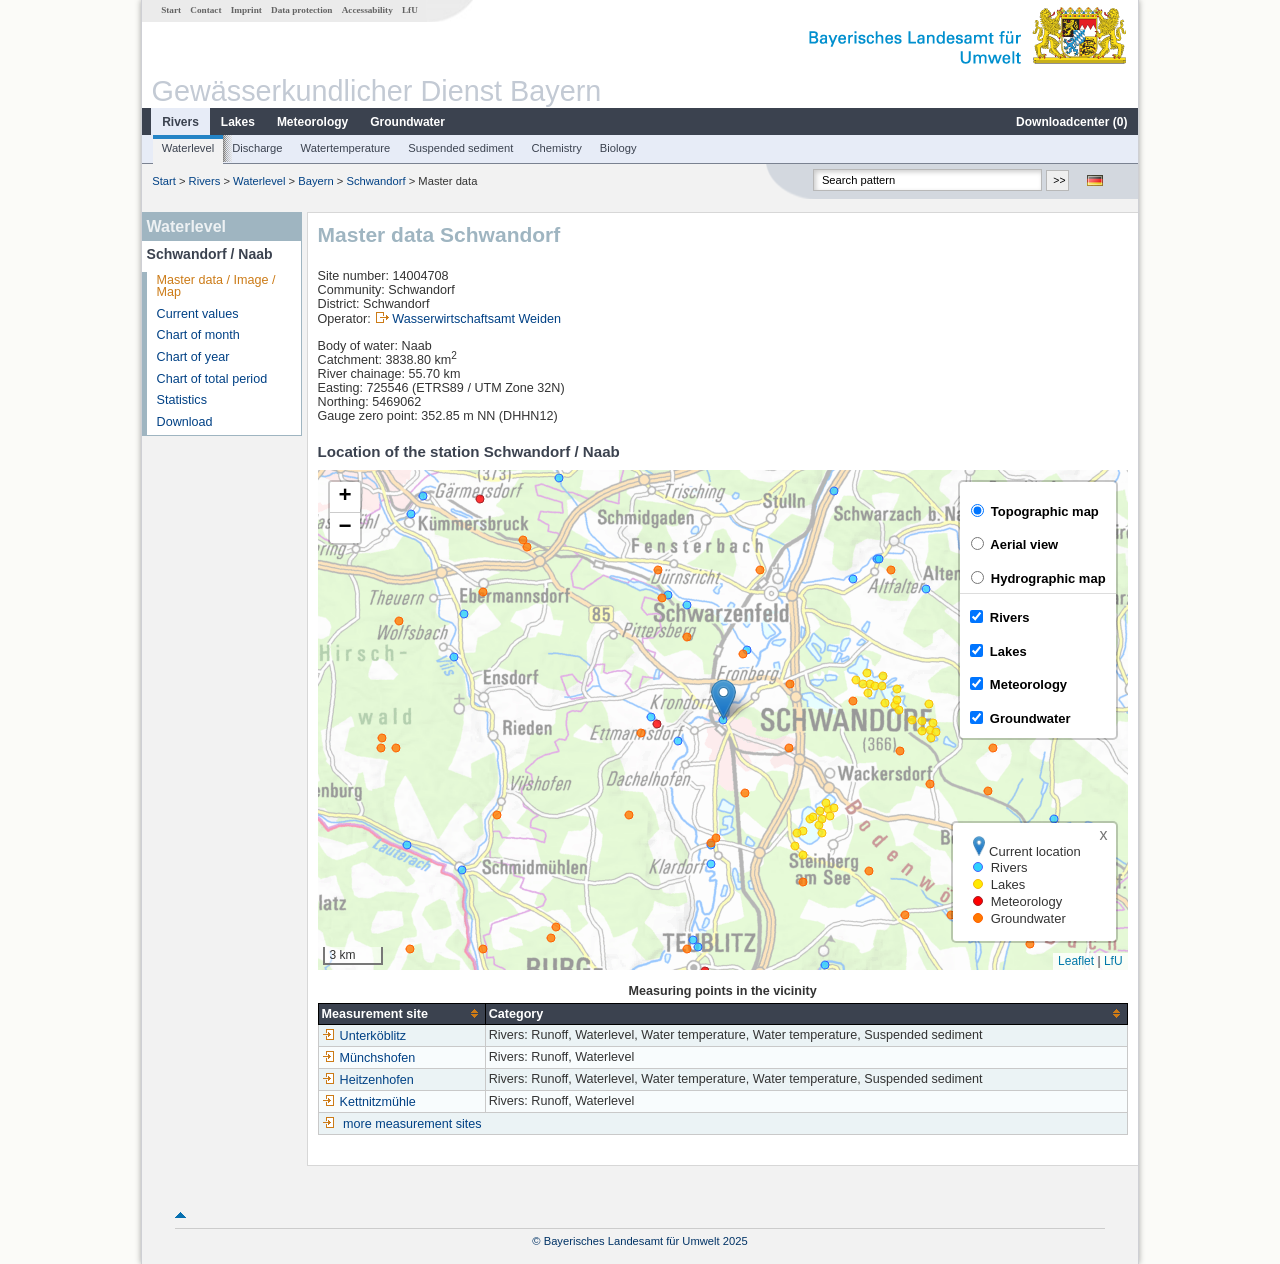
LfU (410, 10)
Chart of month (198, 335)
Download (185, 422)
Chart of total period (212, 379)
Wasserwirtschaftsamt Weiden (476, 319)
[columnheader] (401, 1013)
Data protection (301, 10)
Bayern (315, 181)
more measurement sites (412, 1124)
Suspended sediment (460, 148)
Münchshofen (369, 1058)
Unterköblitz (364, 1036)
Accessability (367, 10)
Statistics (182, 400)
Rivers (180, 122)
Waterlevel (188, 148)
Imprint (246, 10)
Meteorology (312, 122)
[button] (723, 699)
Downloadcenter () (1071, 122)
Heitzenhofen (368, 1080)
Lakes (238, 122)
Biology (618, 148)
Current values (198, 314)
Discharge (257, 148)
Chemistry (556, 148)
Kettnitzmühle (369, 1102)
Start (171, 10)
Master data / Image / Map (216, 286)
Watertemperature (346, 148)
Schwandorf (375, 181)
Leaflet (1076, 961)
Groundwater (407, 122)
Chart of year (193, 357)
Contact (205, 10)
